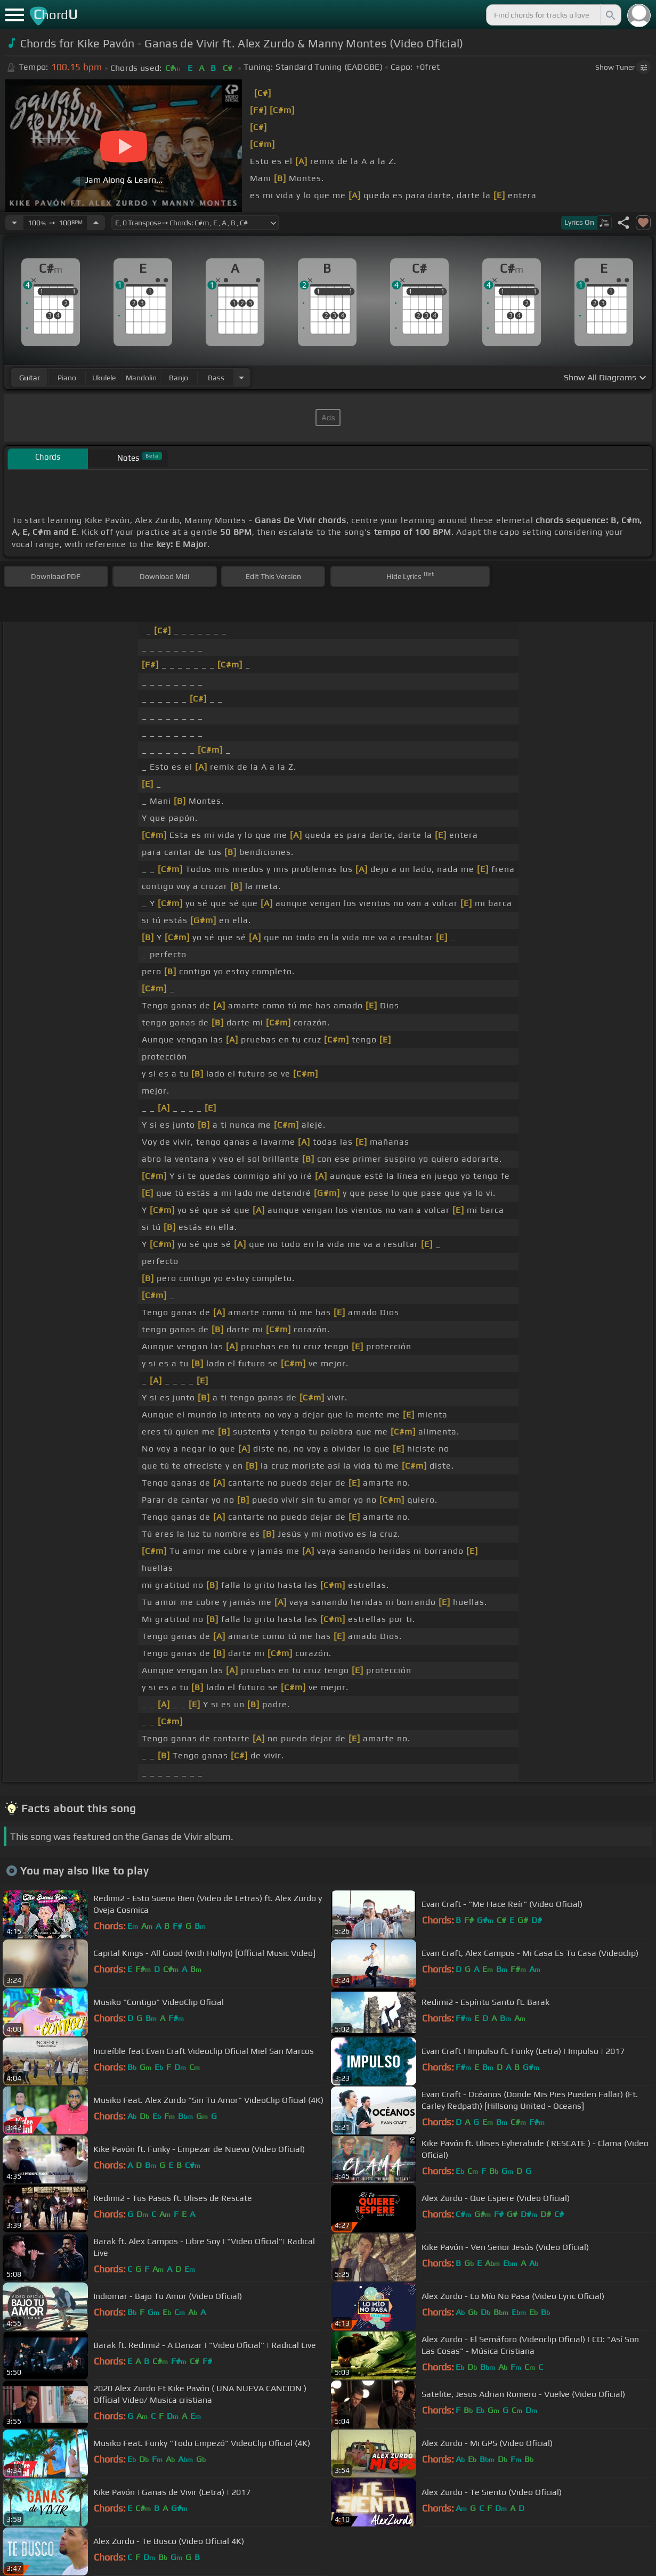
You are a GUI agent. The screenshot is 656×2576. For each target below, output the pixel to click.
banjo (178, 377)
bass (216, 377)
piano (67, 377)
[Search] (609, 15)
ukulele (104, 377)
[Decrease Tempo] (14, 222)
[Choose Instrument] (241, 377)
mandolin (141, 377)
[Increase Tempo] (96, 222)
